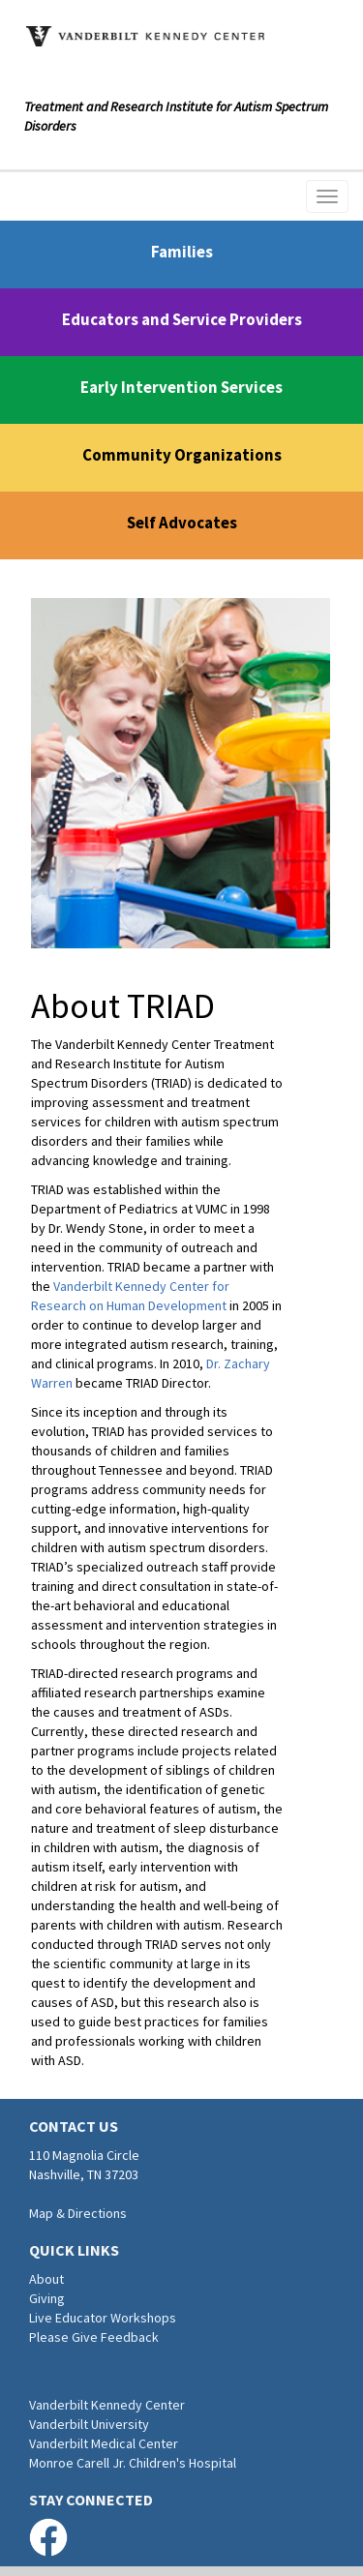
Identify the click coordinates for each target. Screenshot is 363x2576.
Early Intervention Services (181, 387)
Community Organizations (182, 454)
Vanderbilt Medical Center (103, 2443)
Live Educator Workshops (102, 2317)
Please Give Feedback (94, 2337)
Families (182, 251)
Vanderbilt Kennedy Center (107, 2404)
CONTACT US (73, 2126)
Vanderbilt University (89, 2424)
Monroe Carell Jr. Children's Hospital (132, 2462)
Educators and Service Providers (182, 319)
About (46, 2279)
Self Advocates (182, 522)
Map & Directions (78, 2213)
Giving (47, 2298)
